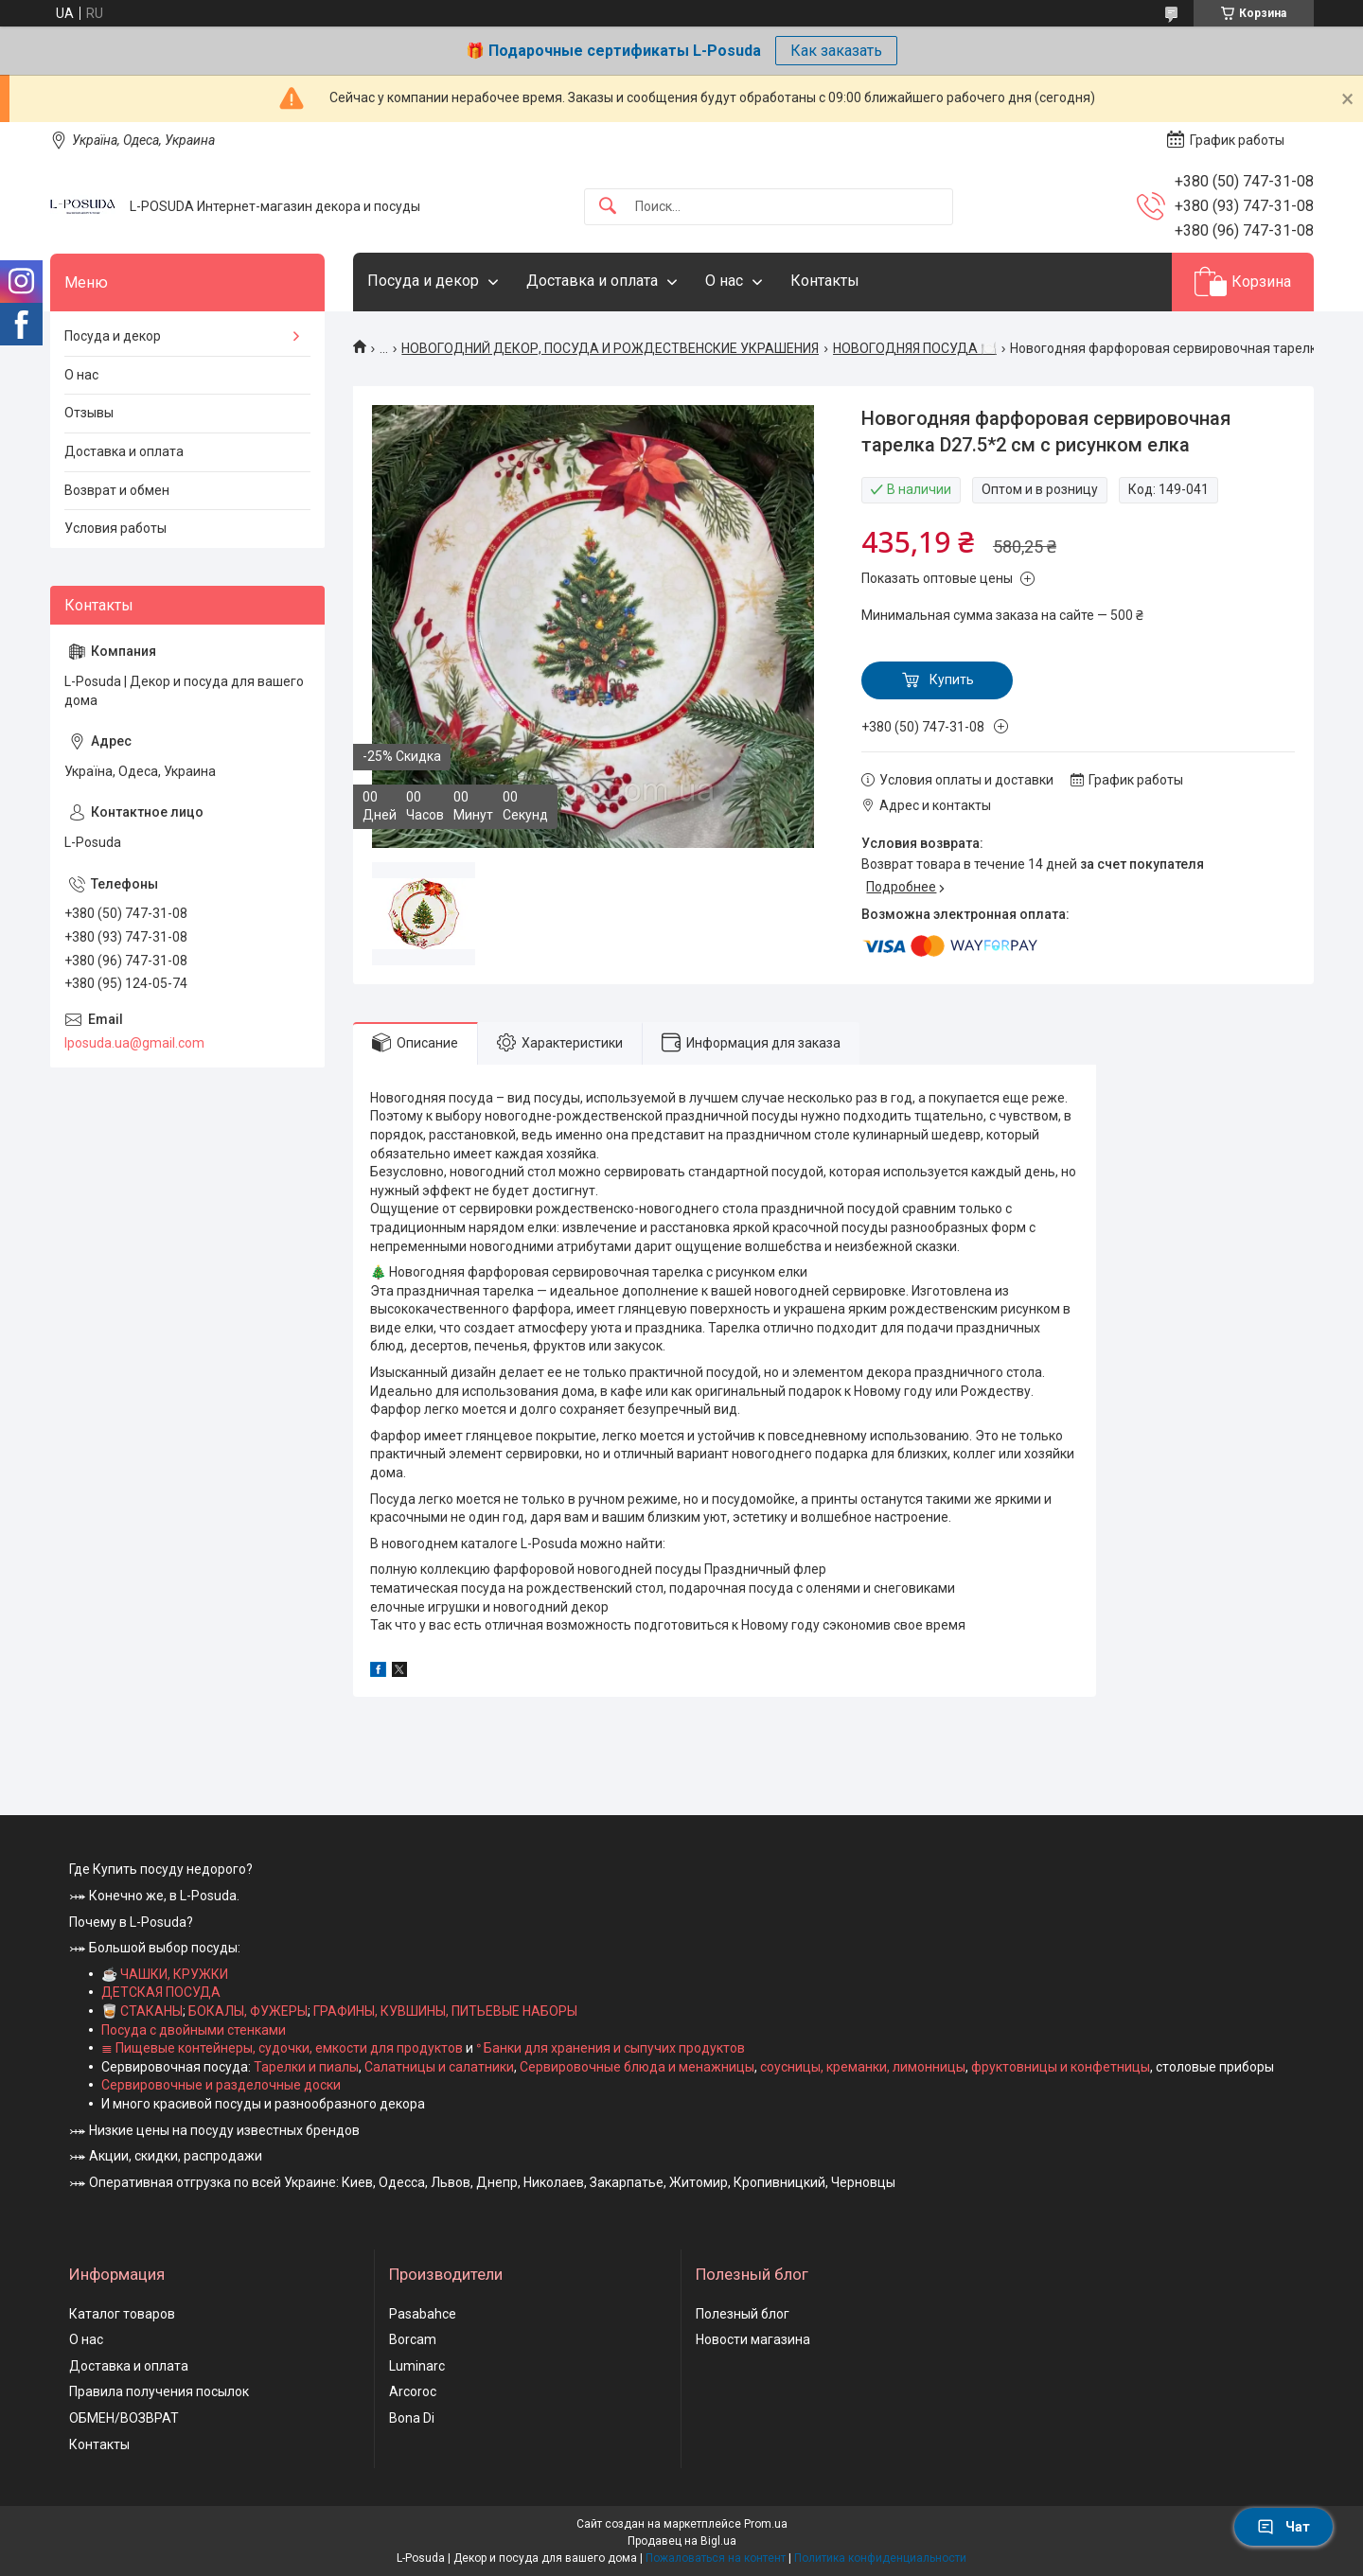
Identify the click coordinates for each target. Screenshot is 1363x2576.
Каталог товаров (122, 2313)
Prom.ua (766, 2524)
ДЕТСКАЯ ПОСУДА (161, 1992)
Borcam (412, 2339)
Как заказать (836, 51)
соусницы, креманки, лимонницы (862, 2066)
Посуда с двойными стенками (193, 2030)
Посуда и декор (423, 281)
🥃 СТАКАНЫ (142, 2011)
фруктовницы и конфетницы (1060, 2066)
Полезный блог (742, 2313)
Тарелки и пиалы (305, 2066)
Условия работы (115, 528)
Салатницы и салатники (439, 2066)
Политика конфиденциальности (880, 2558)
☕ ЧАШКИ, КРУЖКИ (164, 1974)
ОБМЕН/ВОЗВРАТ (124, 2418)
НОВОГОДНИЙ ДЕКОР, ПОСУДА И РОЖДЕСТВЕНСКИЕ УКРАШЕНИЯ (610, 348)
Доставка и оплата (592, 281)
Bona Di (411, 2418)
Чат (1283, 2526)
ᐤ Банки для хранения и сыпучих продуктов (610, 2048)
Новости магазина (753, 2339)
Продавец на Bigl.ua (682, 2541)
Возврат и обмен (116, 490)
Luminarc (417, 2365)
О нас (724, 281)
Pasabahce (422, 2313)
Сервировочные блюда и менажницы (637, 2066)
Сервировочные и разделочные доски (221, 2084)
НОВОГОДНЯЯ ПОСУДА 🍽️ (915, 348)
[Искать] (607, 206)
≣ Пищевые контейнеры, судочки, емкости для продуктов (282, 2048)
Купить (951, 679)
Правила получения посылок (159, 2391)
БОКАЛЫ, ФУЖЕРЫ (248, 2011)
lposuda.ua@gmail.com (134, 1042)
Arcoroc (412, 2391)
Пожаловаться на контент (716, 2558)
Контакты (824, 281)
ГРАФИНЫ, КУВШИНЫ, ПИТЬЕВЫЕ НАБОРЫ (445, 2011)
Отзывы (89, 412)
